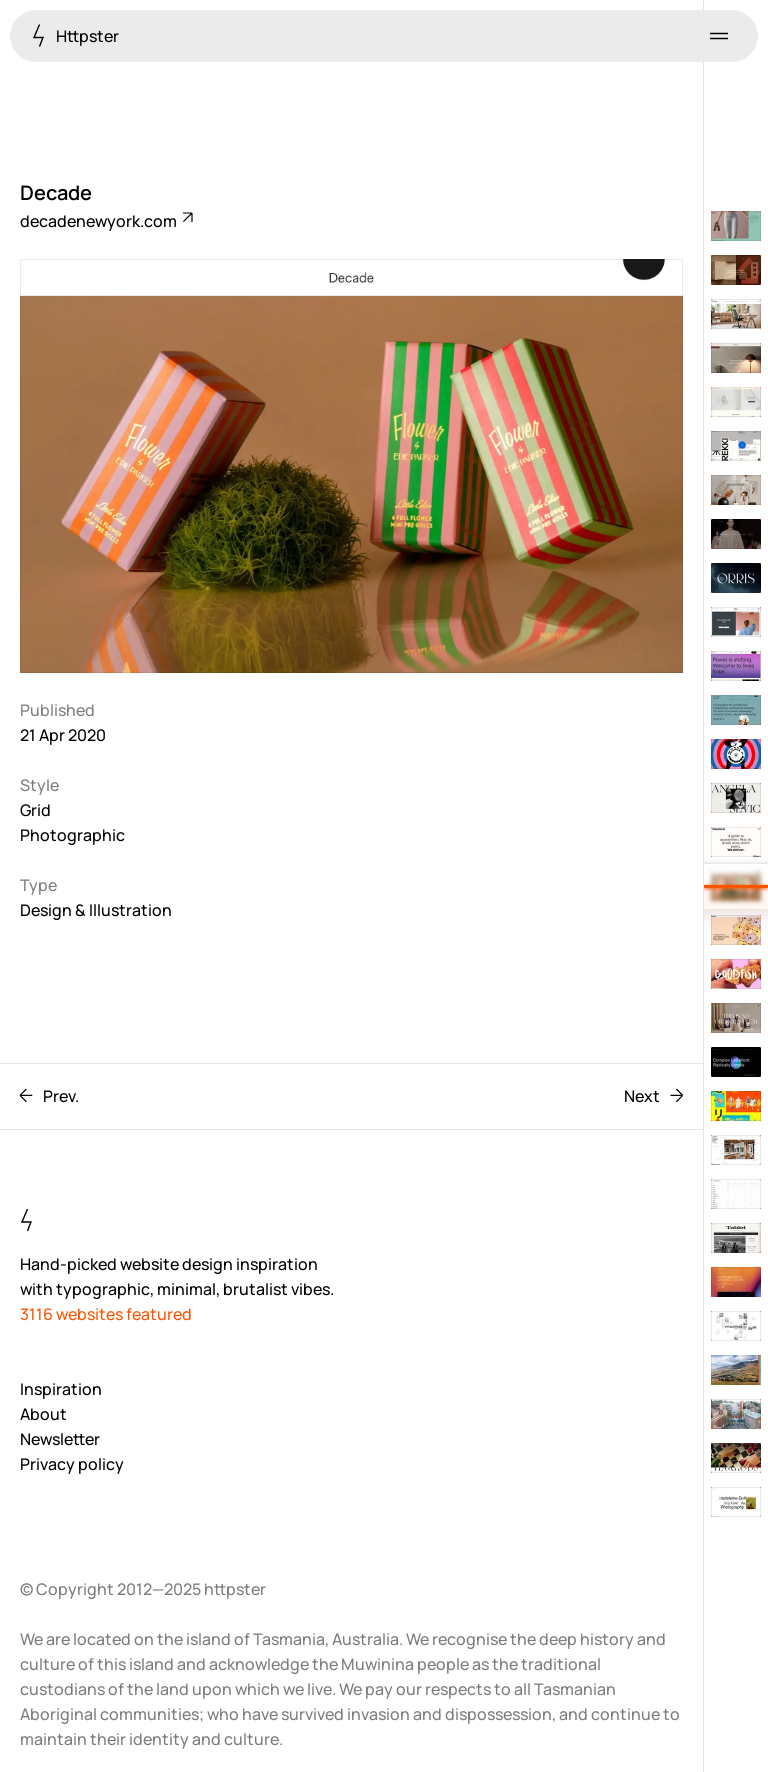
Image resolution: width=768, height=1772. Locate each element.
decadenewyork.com (105, 221)
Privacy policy (72, 1464)
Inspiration (61, 1389)
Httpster (75, 35)
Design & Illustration (96, 910)
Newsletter (60, 1439)
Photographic (72, 835)
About (43, 1414)
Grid (35, 810)
